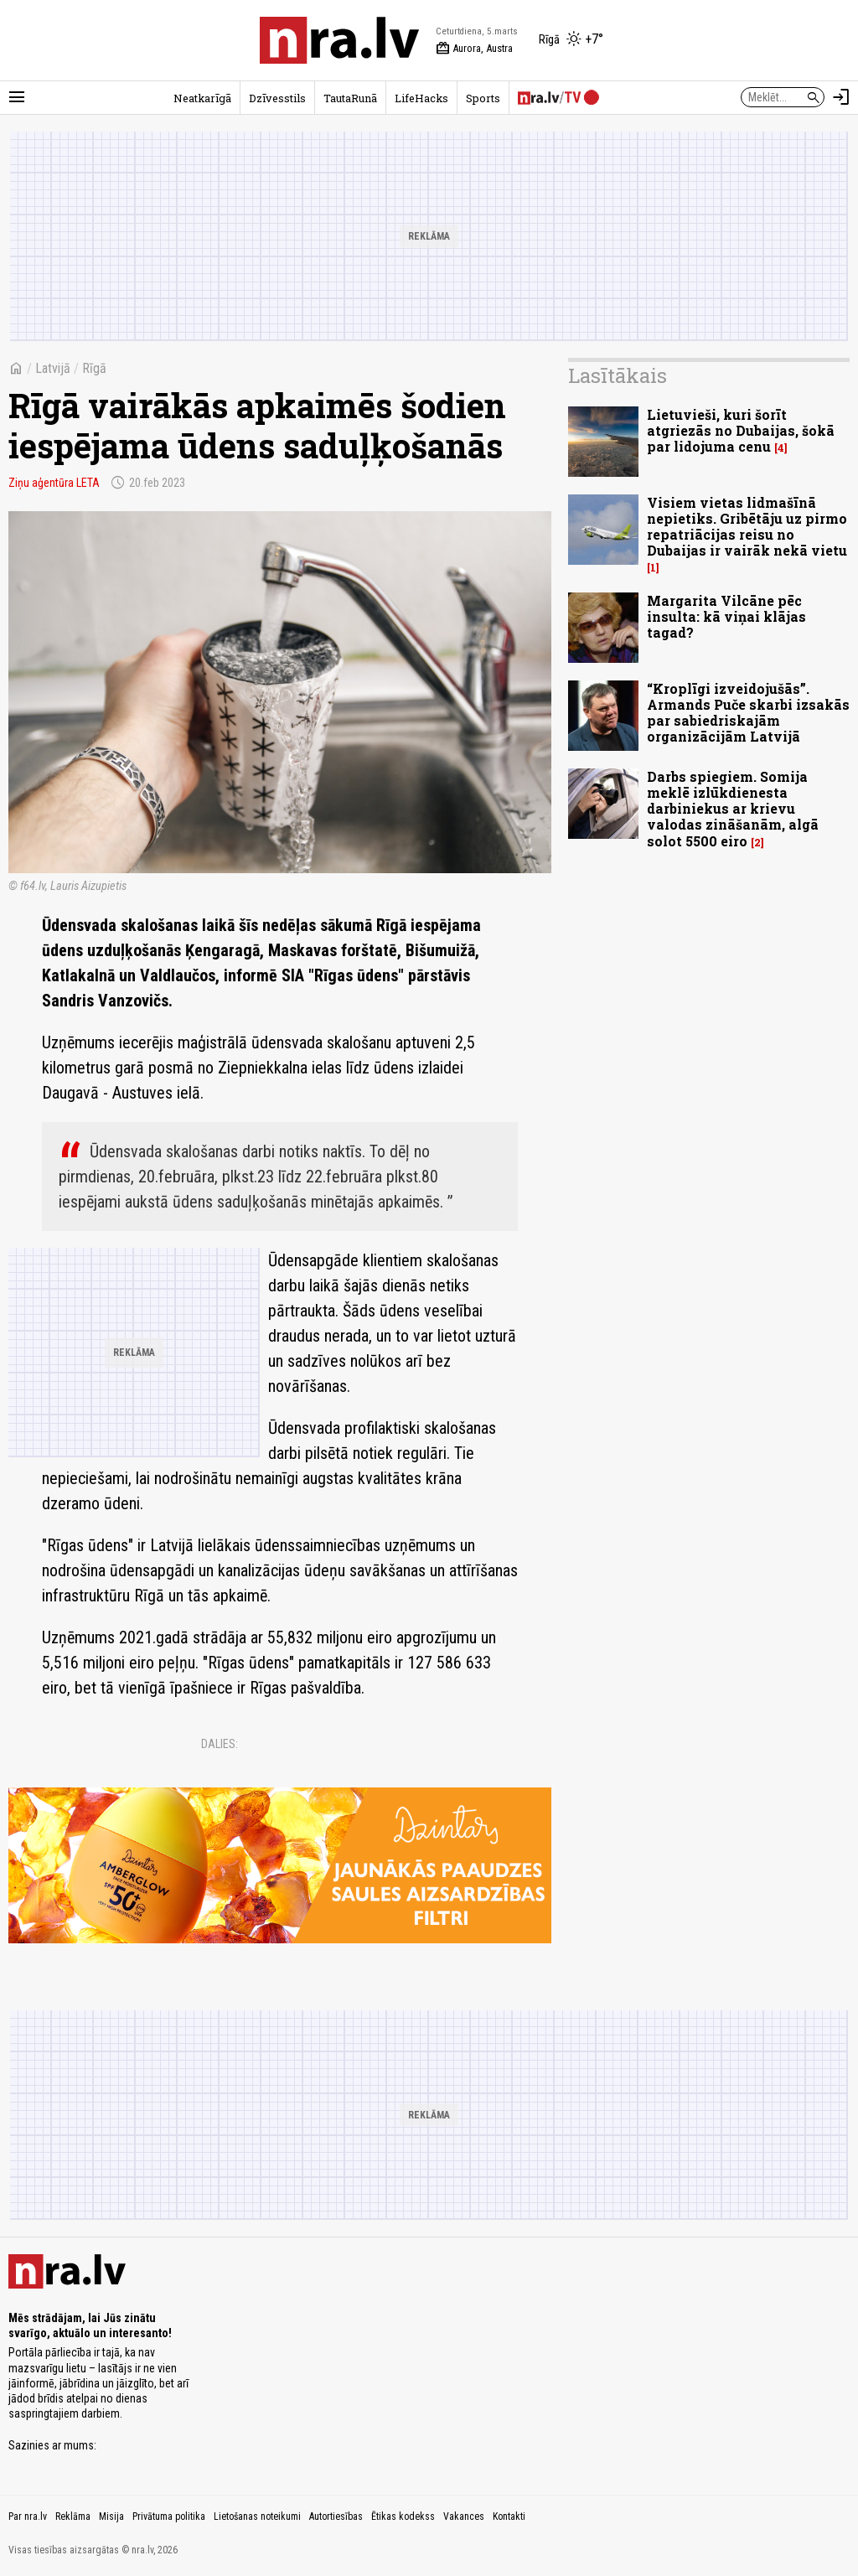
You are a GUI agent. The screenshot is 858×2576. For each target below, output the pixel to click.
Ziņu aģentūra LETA (54, 482)
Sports (483, 98)
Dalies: (219, 1744)
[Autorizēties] (841, 97)
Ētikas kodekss (403, 2516)
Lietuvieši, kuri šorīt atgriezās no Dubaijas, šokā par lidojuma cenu (741, 430)
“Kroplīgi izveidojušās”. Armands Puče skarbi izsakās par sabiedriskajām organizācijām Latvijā (748, 713)
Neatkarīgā (202, 98)
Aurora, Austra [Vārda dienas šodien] (474, 48)
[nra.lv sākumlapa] (339, 40)
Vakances (463, 2516)
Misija (111, 2516)
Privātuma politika (168, 2516)
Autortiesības (336, 2516)
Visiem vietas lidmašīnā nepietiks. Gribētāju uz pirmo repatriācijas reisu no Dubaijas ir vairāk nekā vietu (747, 527)
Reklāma (72, 2516)
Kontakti (509, 2516)
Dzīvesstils (277, 98)
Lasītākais (617, 375)
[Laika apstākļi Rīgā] (571, 40)
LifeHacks (421, 98)
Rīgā (94, 368)
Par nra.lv (27, 2516)
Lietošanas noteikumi (257, 2516)
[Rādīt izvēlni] (17, 97)
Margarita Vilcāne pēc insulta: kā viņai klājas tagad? (726, 616)
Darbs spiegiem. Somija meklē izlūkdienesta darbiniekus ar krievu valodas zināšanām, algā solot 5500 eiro (733, 809)
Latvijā (52, 368)
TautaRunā (350, 98)
